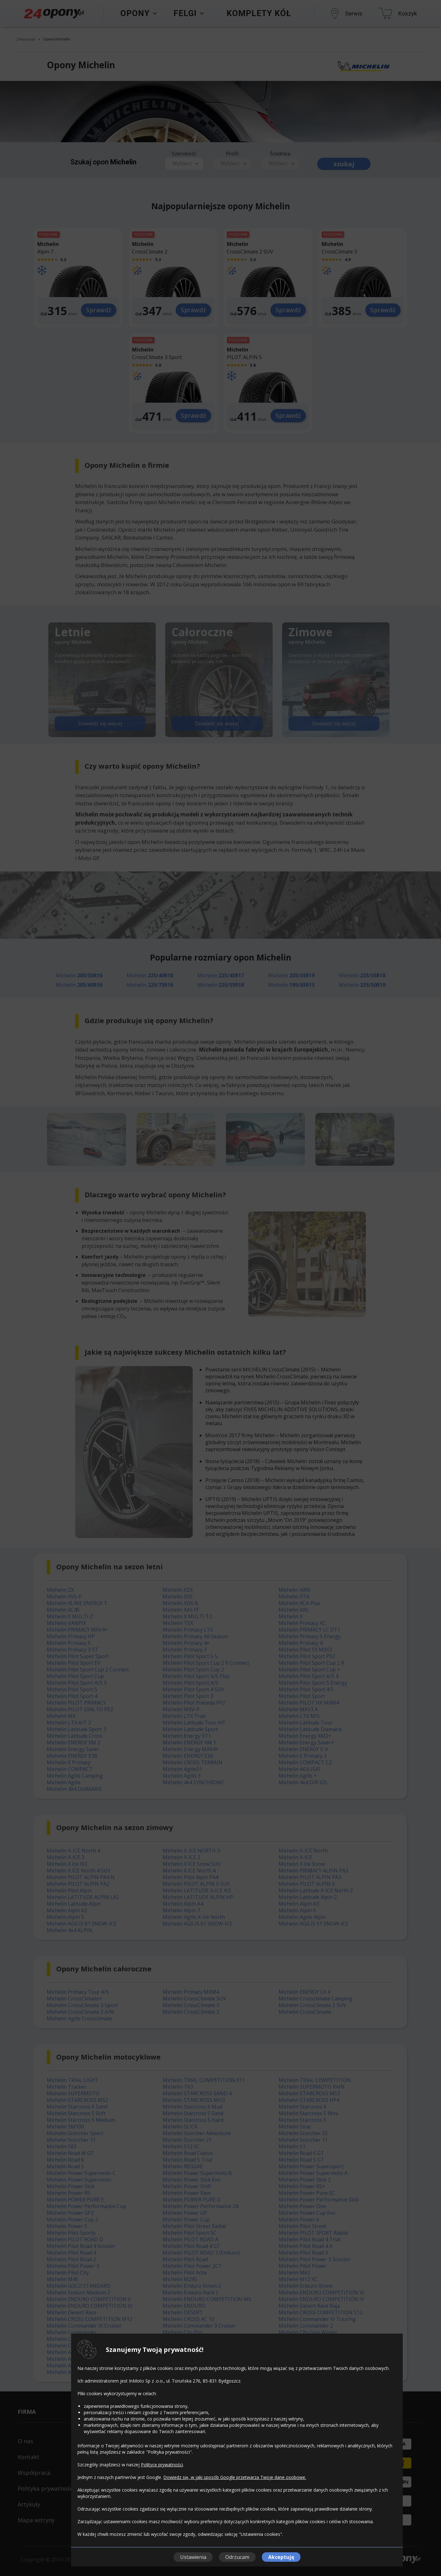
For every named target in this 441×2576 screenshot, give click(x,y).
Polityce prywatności (162, 2465)
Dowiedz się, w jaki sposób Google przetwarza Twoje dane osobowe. (234, 2477)
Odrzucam (237, 2557)
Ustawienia (193, 2557)
